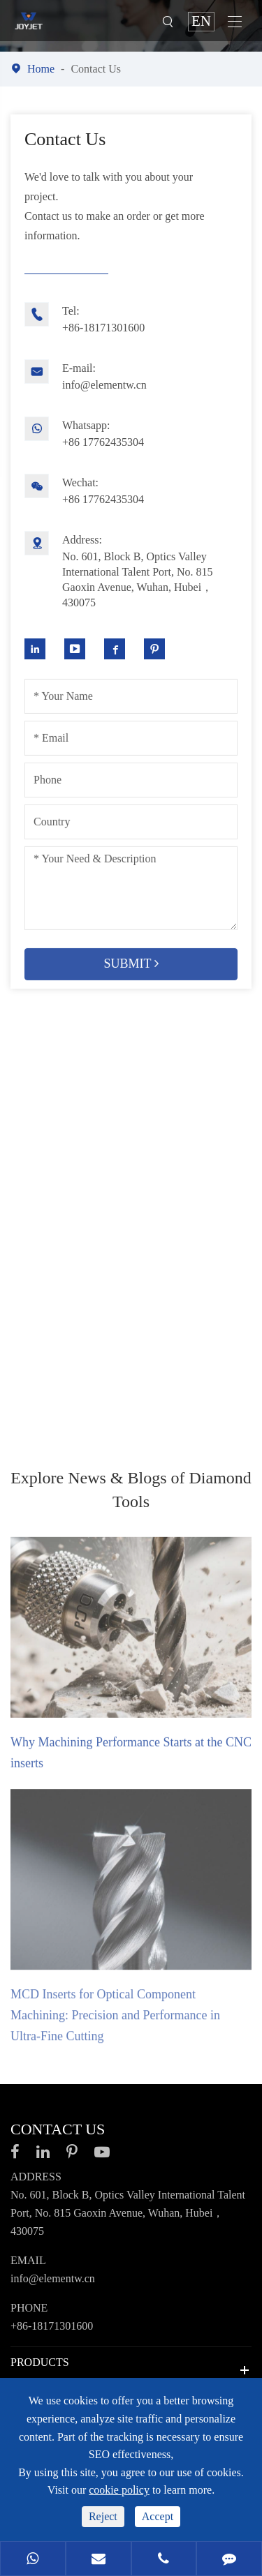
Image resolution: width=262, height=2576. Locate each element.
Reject (103, 2516)
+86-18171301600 (120, 318)
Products (39, 2362)
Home (40, 69)
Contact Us (96, 69)
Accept (157, 2516)
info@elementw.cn (120, 375)
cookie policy (119, 2490)
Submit (130, 957)
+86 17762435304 (120, 432)
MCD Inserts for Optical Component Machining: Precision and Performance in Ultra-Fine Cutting (115, 2024)
